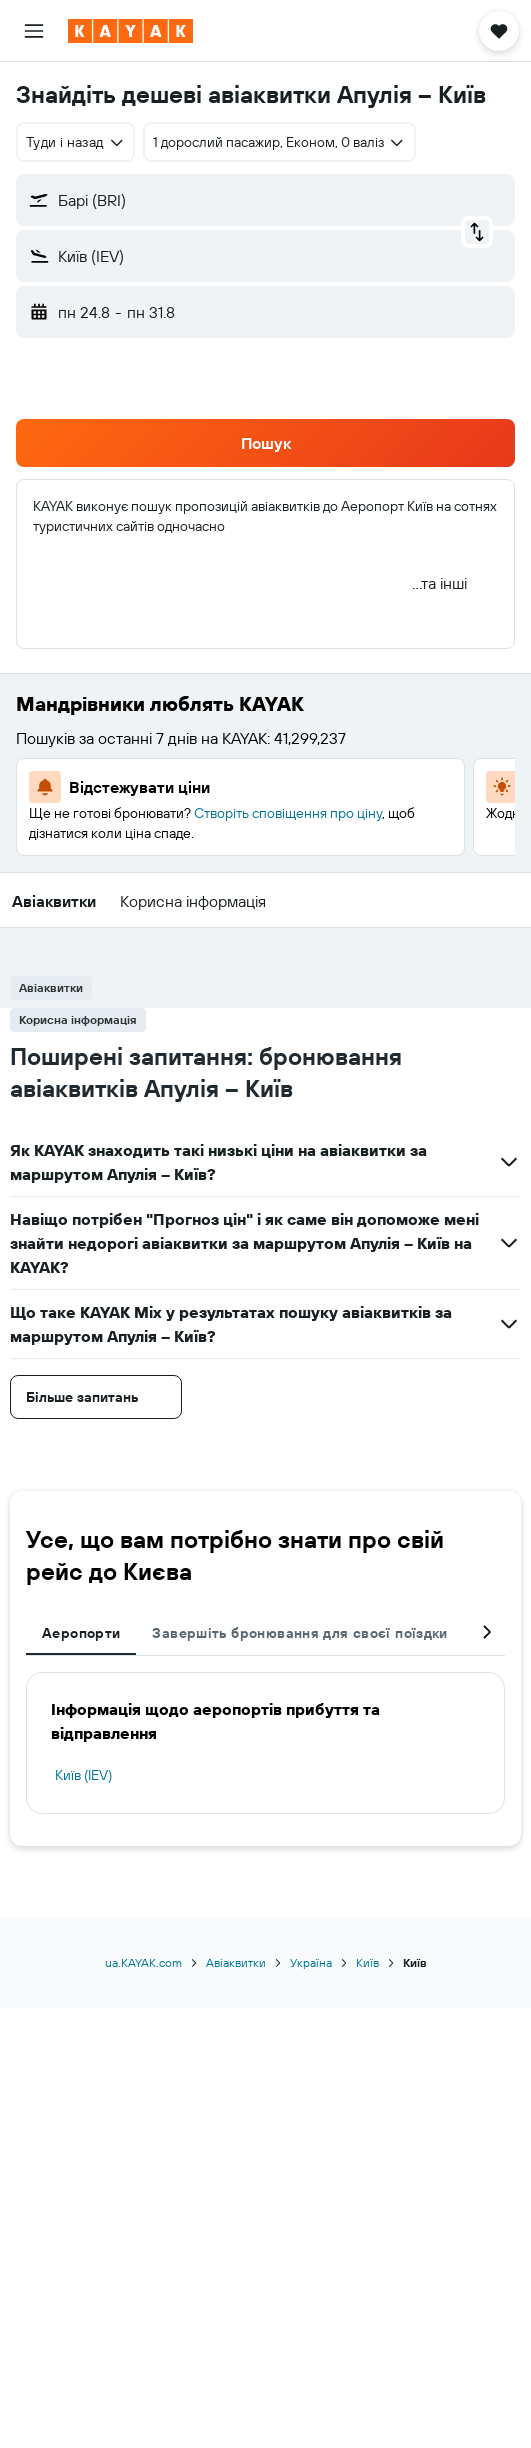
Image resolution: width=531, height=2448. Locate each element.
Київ (367, 1962)
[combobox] (75, 142)
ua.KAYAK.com (143, 1962)
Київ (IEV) (83, 1775)
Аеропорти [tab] (81, 1633)
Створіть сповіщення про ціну (288, 813)
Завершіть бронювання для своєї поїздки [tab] (299, 1633)
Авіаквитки (236, 1962)
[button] (34, 31)
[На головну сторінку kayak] (130, 31)
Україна (311, 1962)
